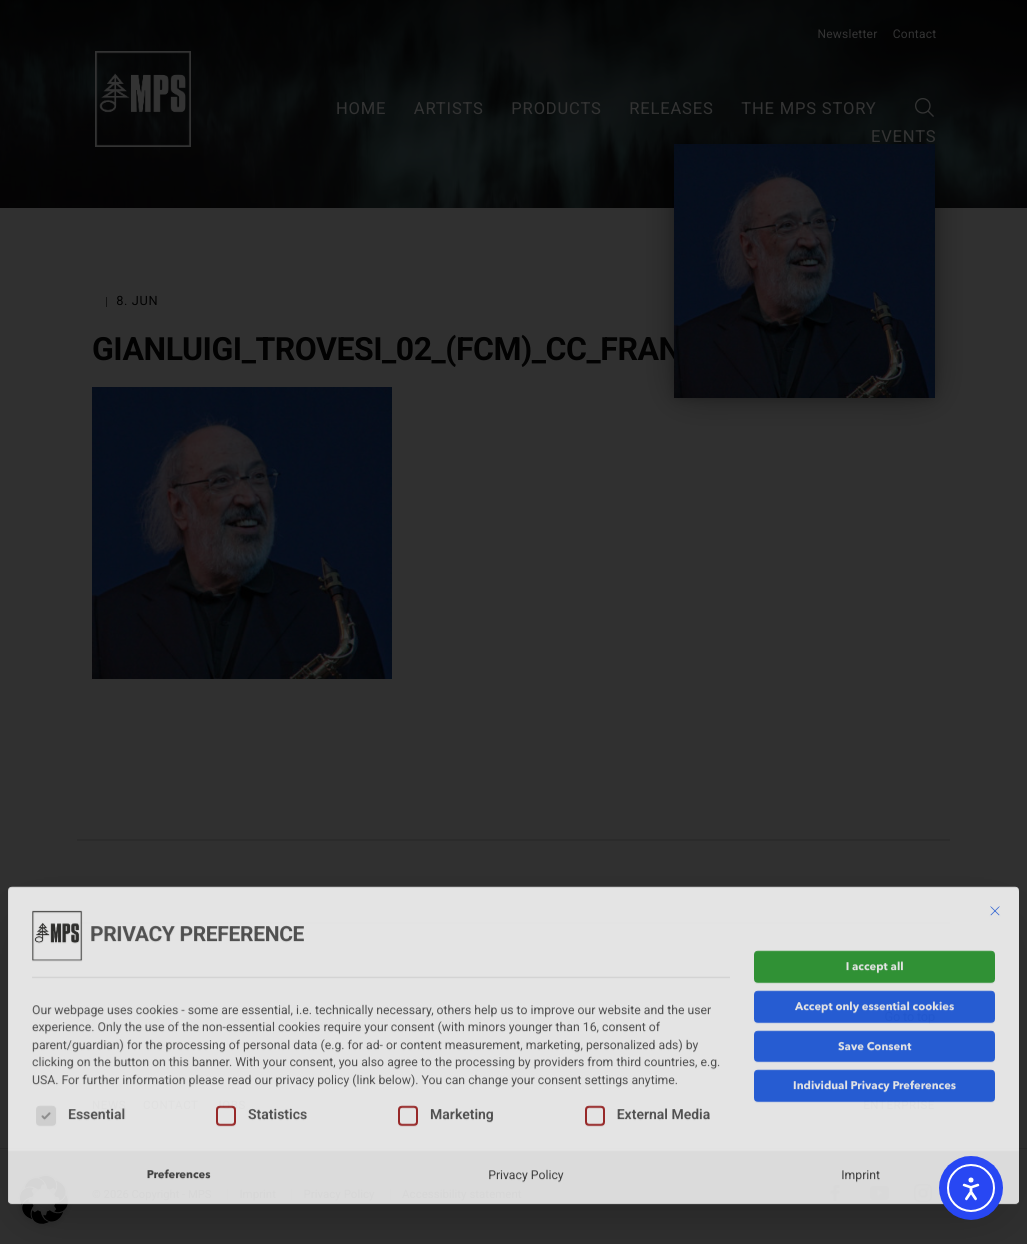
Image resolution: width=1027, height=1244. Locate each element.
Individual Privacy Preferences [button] (874, 991)
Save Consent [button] (874, 951)
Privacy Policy (525, 1080)
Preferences (179, 1080)
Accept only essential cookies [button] (874, 911)
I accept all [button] (875, 871)
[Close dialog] (995, 816)
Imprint (860, 1080)
